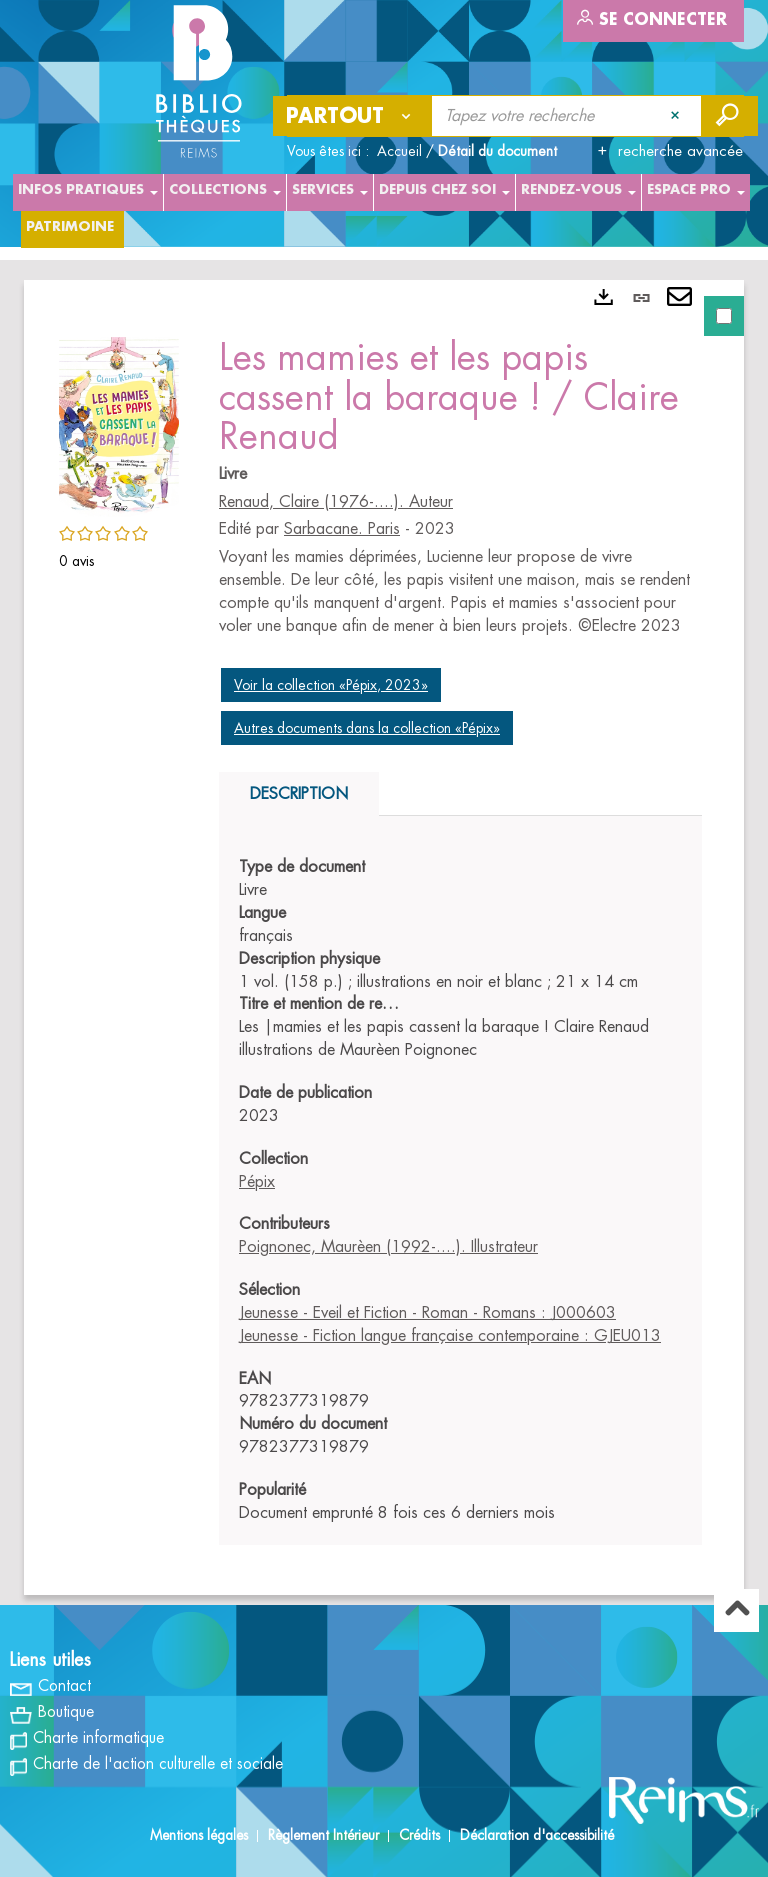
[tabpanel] (384, 937)
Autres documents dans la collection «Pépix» (367, 728)
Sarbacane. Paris (342, 529)
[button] (119, 424)
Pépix (257, 1182)
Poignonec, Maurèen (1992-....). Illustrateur (388, 1247)
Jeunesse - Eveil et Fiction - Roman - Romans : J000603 (427, 1313)
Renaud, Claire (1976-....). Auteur (336, 502)
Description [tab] (299, 794)
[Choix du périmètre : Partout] (353, 116)
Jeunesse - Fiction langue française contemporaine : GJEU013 (450, 1336)
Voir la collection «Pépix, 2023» (331, 685)
